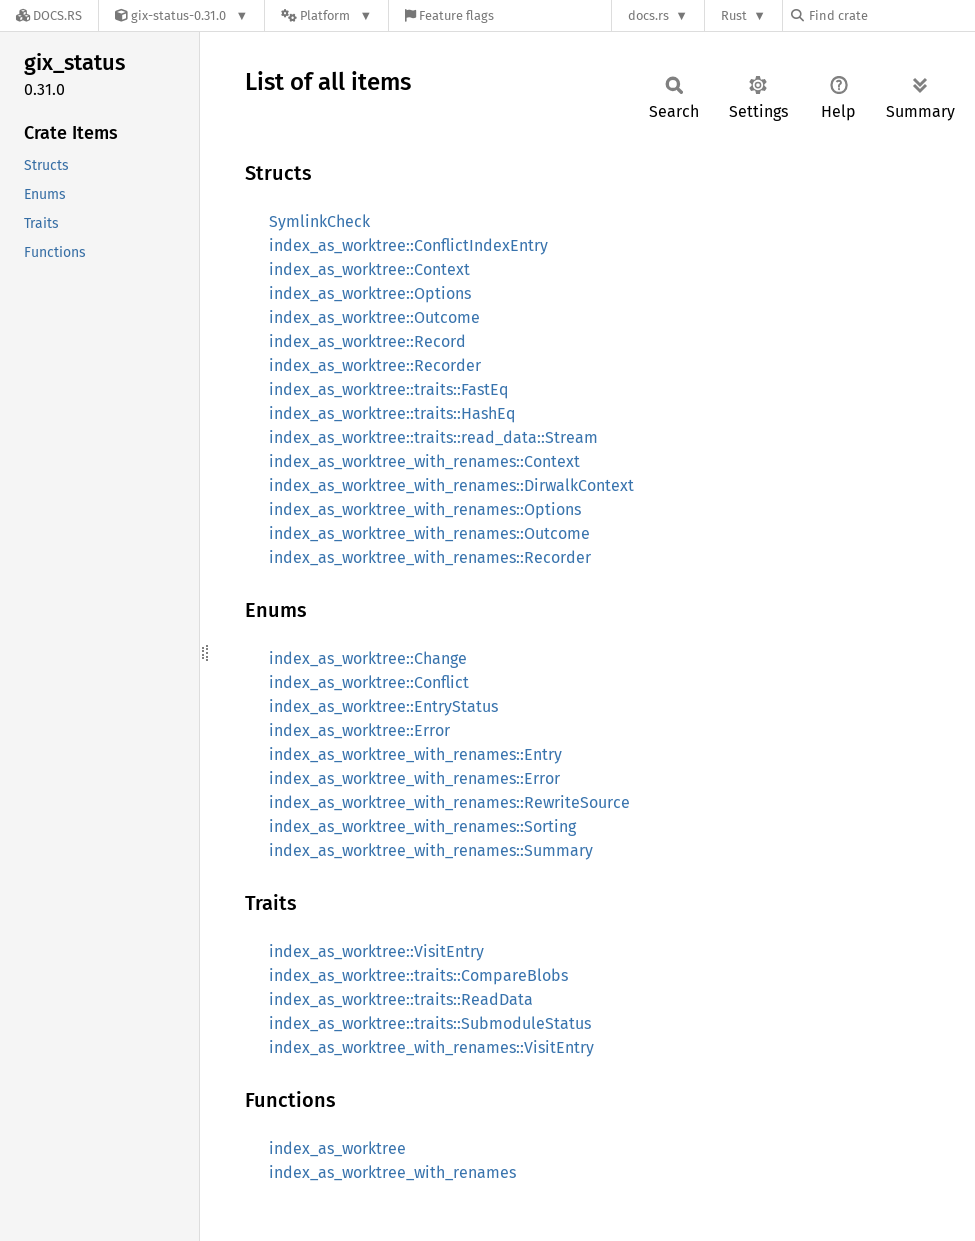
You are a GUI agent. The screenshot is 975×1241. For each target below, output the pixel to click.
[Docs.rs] (49, 15)
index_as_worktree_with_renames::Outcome (429, 533)
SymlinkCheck (319, 221)
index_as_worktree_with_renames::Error (414, 778)
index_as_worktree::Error (359, 730)
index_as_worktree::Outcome (374, 317)
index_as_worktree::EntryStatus (383, 706)
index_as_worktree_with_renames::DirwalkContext (451, 485)
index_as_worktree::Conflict (369, 682)
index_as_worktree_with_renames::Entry (415, 754)
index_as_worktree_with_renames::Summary (431, 850)
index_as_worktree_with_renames (392, 1172)
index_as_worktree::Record (367, 341)
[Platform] (326, 15)
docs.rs (648, 15)
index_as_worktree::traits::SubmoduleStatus (430, 1023)
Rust (734, 15)
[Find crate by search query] (891, 15)
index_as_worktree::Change (368, 658)
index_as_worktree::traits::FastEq (388, 389)
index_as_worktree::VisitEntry (376, 951)
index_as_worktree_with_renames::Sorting (422, 826)
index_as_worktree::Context (369, 269)
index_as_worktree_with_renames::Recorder (430, 557)
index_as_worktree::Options (370, 293)
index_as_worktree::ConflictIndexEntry (408, 245)
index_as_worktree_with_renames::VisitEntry (431, 1047)
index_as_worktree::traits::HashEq (392, 413)
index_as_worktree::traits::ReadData (401, 999)
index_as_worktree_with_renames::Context (424, 461)
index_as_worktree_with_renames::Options (425, 509)
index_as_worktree (337, 1148)
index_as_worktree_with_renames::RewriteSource (449, 802)
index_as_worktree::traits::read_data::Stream (433, 437)
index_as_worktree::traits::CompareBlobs (418, 975)
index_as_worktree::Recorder (375, 365)
